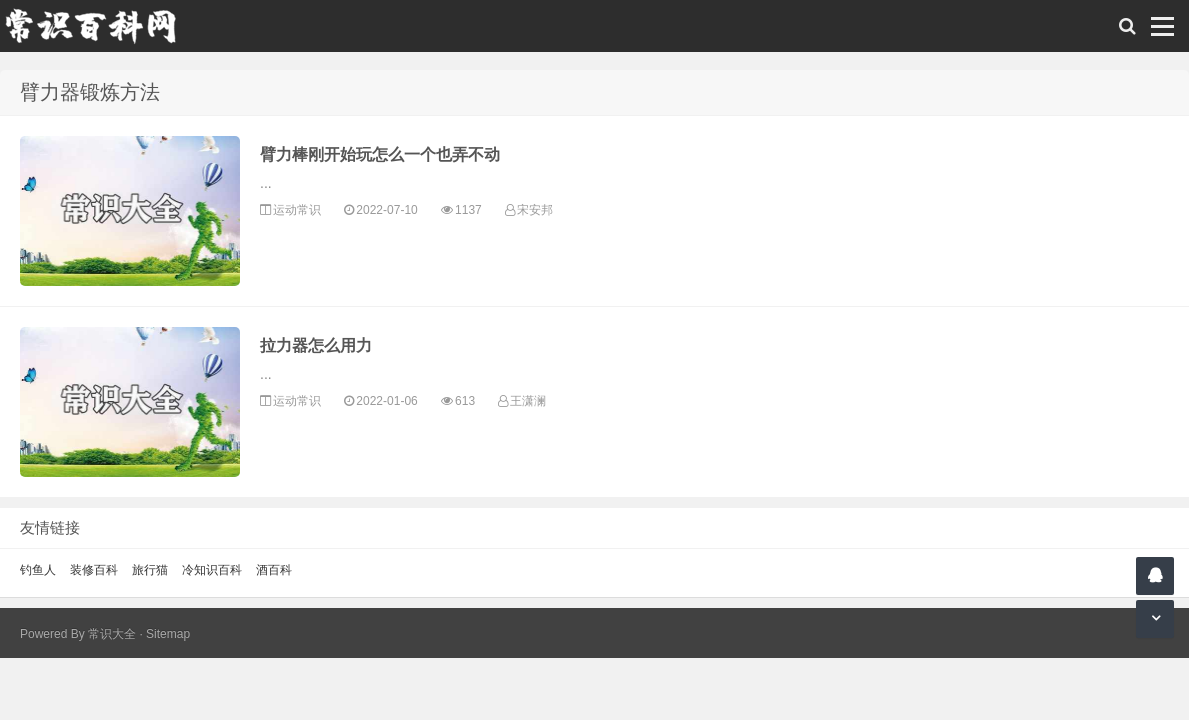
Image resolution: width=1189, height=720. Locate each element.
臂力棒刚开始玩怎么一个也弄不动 (380, 154)
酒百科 (274, 570)
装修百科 (94, 570)
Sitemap (168, 634)
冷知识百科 (212, 570)
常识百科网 (100, 26)
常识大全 (112, 634)
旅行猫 (150, 570)
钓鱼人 (38, 570)
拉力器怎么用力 (316, 345)
